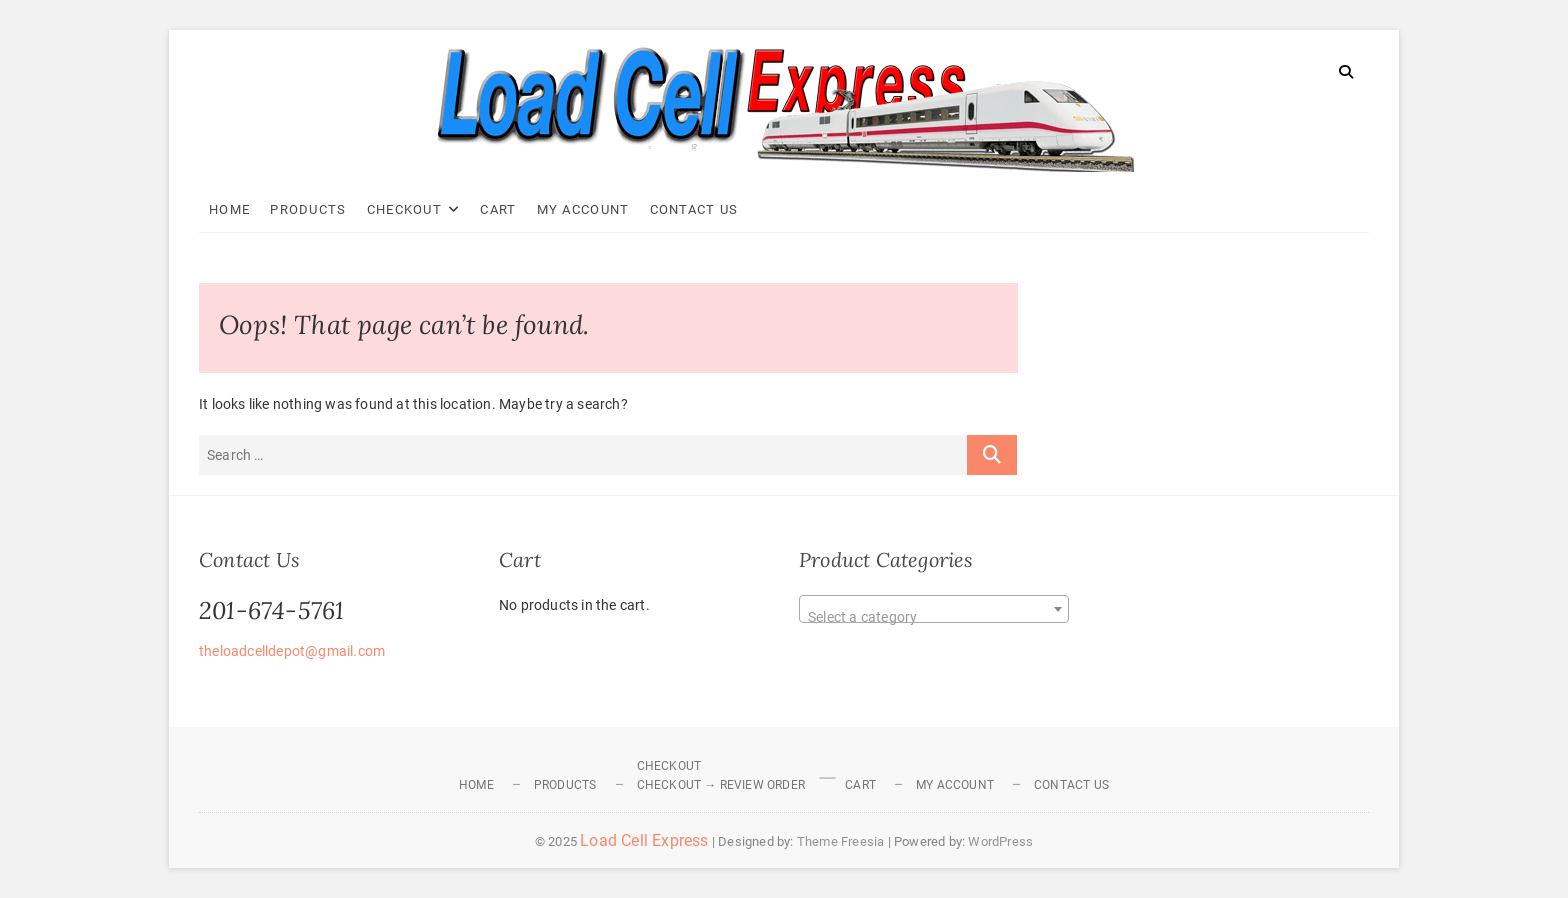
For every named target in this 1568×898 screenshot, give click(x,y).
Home (229, 209)
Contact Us (694, 209)
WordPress (1000, 841)
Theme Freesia (841, 841)
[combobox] (934, 609)
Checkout (404, 209)
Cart (498, 209)
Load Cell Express (644, 840)
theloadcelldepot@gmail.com (292, 651)
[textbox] (934, 617)
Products (308, 209)
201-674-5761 (271, 610)
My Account (583, 209)
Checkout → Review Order (721, 785)
